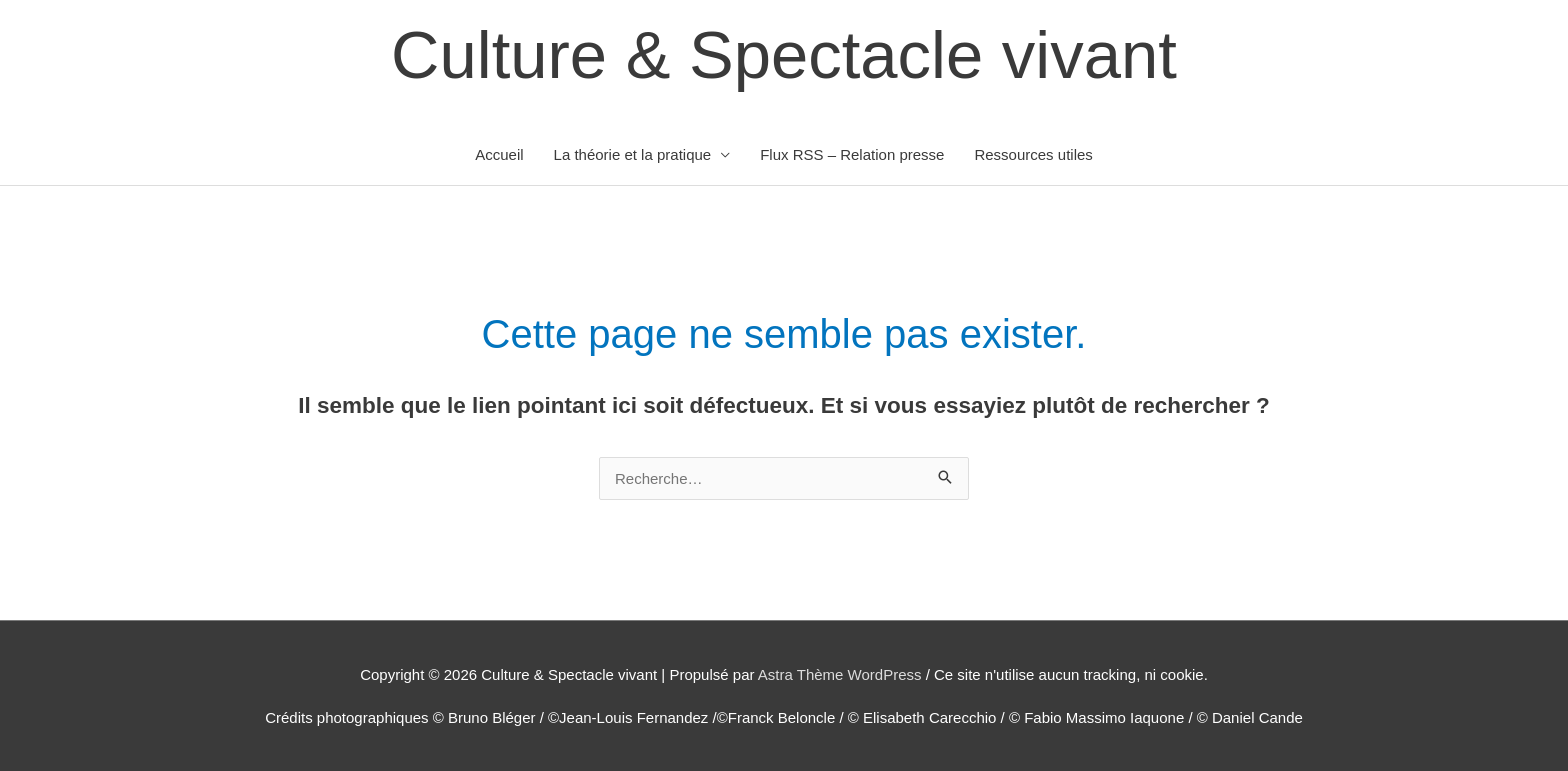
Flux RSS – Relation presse (852, 154)
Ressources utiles (1033, 154)
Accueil (499, 154)
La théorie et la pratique (633, 154)
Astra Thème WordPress (840, 674)
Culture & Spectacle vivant (784, 54)
